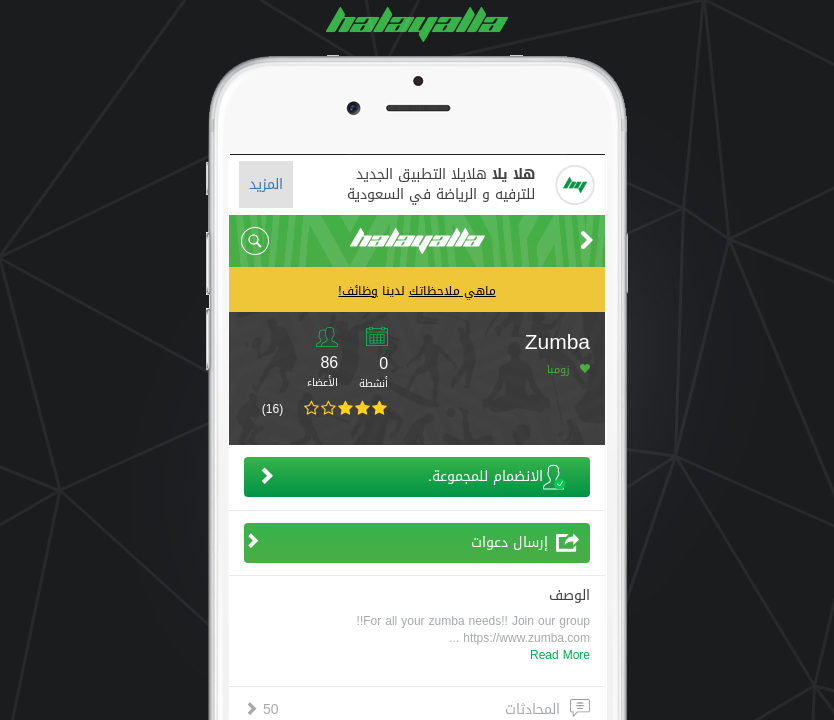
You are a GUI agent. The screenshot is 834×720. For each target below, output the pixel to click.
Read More (560, 655)
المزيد (266, 184)
